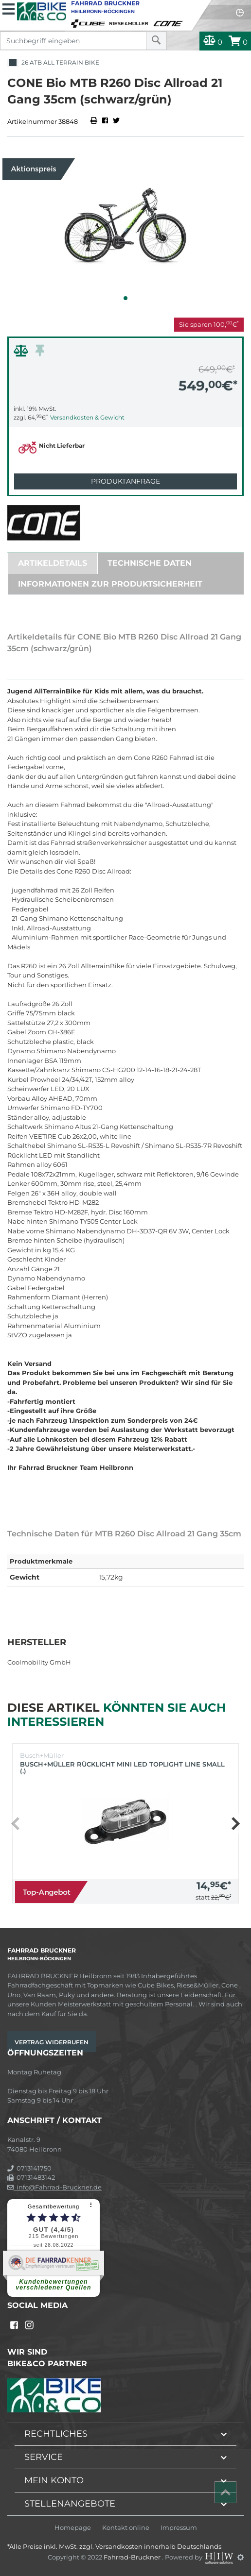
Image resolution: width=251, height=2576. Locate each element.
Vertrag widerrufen (52, 2042)
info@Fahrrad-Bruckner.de (54, 2187)
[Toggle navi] (8, 8)
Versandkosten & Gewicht (87, 417)
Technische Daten (150, 563)
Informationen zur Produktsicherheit (110, 584)
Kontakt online (125, 2528)
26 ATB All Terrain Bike (53, 63)
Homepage (72, 2528)
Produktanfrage (125, 481)
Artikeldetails (52, 563)
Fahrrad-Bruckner (133, 2557)
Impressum (179, 2528)
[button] (125, 298)
